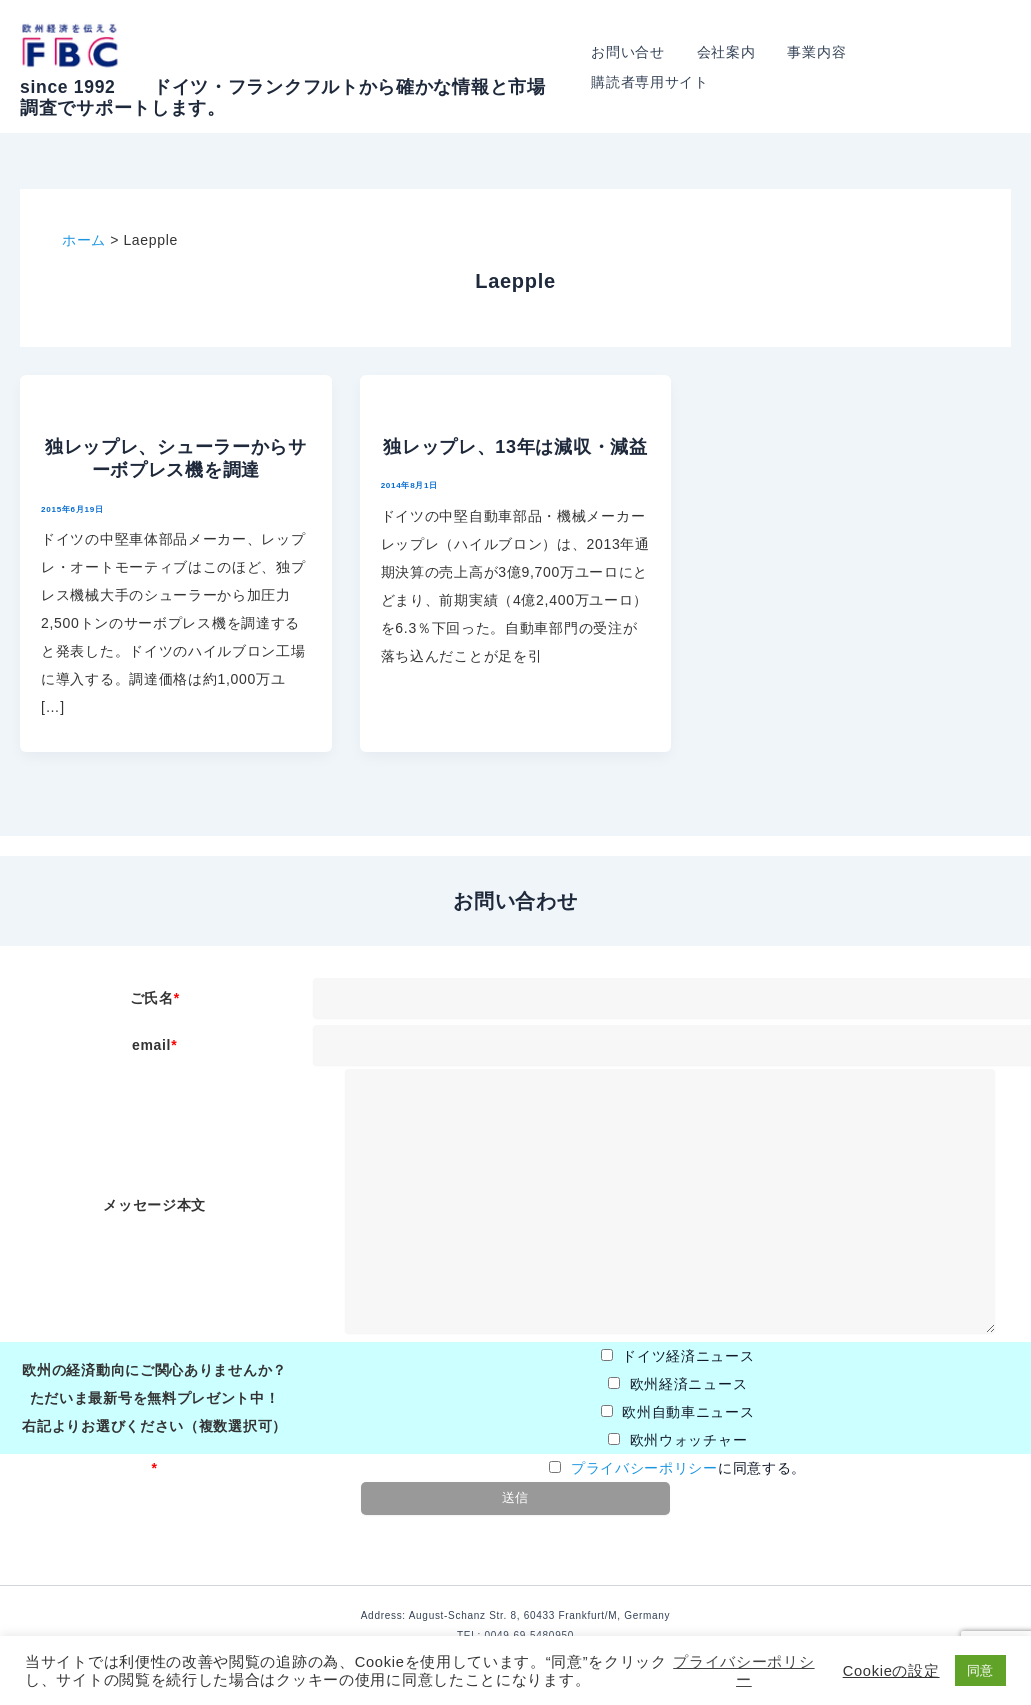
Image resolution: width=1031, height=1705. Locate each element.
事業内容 (822, 67)
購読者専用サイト (938, 67)
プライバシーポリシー (644, 1468)
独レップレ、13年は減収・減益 (515, 447)
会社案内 (735, 67)
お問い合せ (641, 67)
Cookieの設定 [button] (891, 1671)
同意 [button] (980, 1670)
